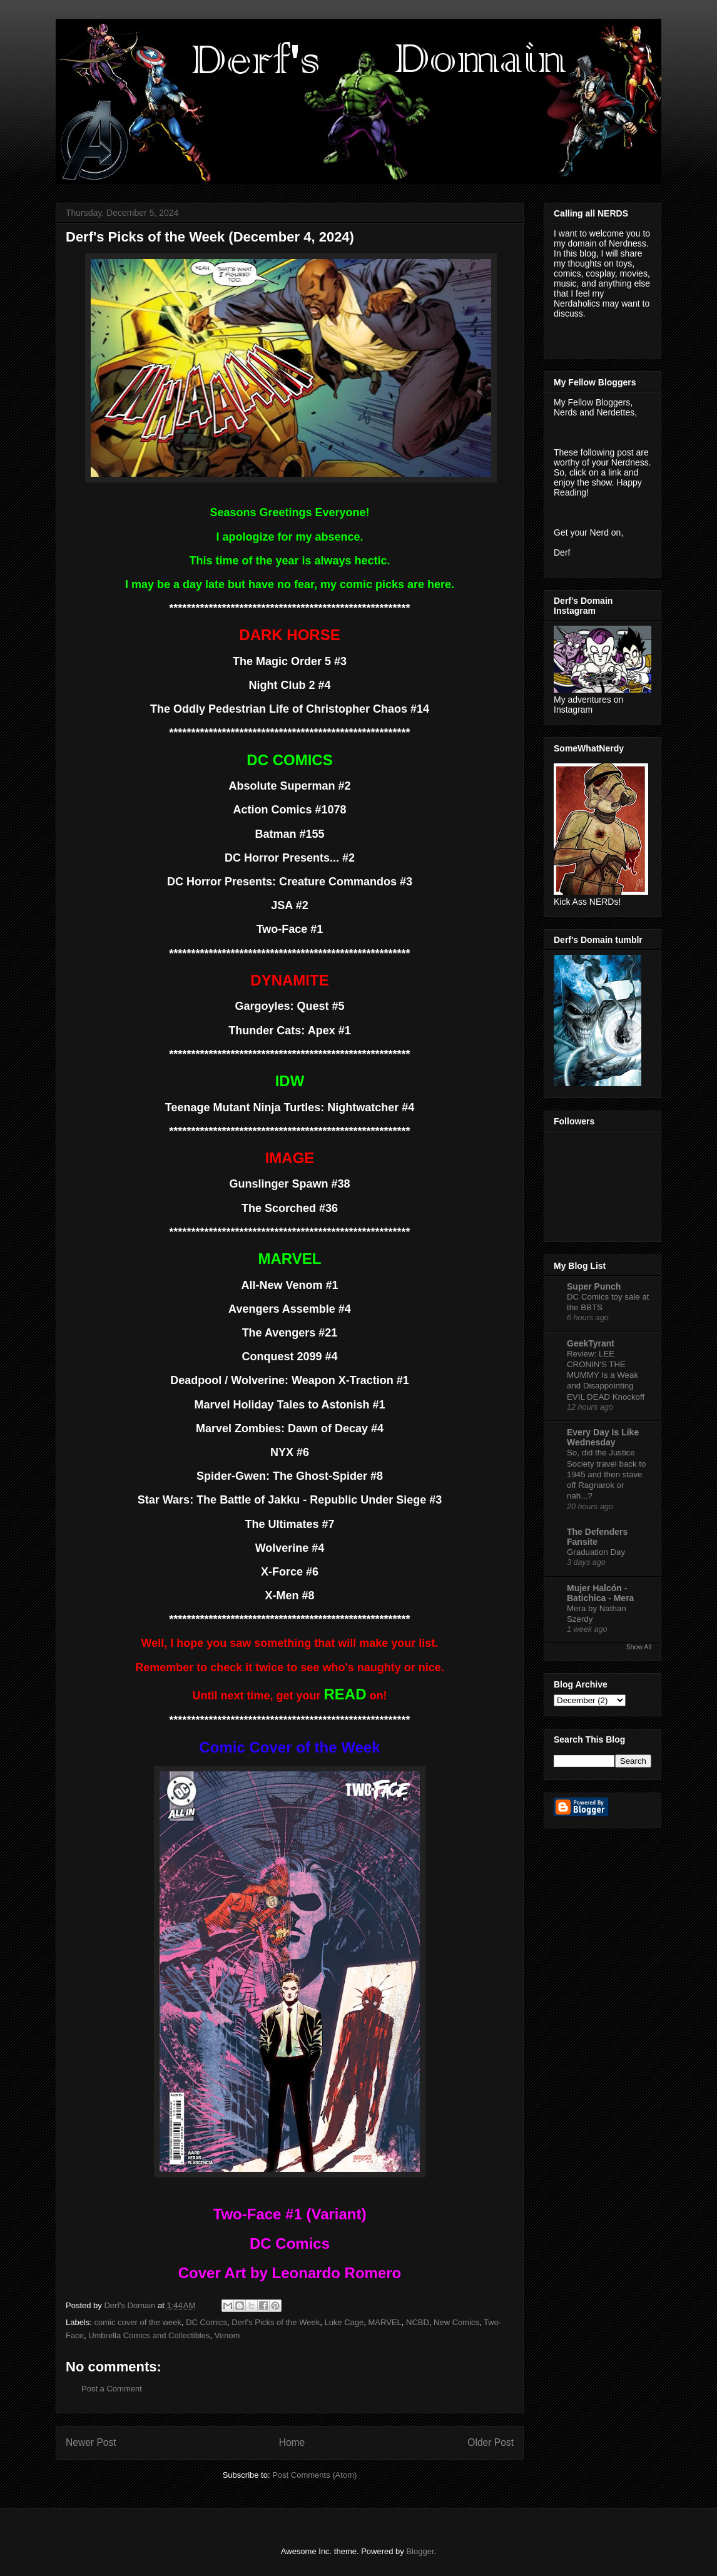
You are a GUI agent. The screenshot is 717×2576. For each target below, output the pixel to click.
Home (292, 2442)
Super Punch (594, 1286)
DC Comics (206, 2322)
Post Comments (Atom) (314, 2475)
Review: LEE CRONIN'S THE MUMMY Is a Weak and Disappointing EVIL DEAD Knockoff (605, 1375)
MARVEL (385, 2322)
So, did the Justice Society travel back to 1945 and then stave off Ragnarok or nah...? (606, 1474)
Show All (638, 1647)
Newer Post (91, 2442)
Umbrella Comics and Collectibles (149, 2335)
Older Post (490, 2442)
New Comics (456, 2322)
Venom (227, 2335)
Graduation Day (596, 1552)
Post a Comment (111, 2388)
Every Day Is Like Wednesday (603, 1437)
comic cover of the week (137, 2322)
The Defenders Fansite (597, 1537)
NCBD (417, 2322)
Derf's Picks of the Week (275, 2322)
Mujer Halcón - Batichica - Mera (600, 1593)
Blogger (420, 2551)
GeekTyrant (590, 1343)
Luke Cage (344, 2322)
